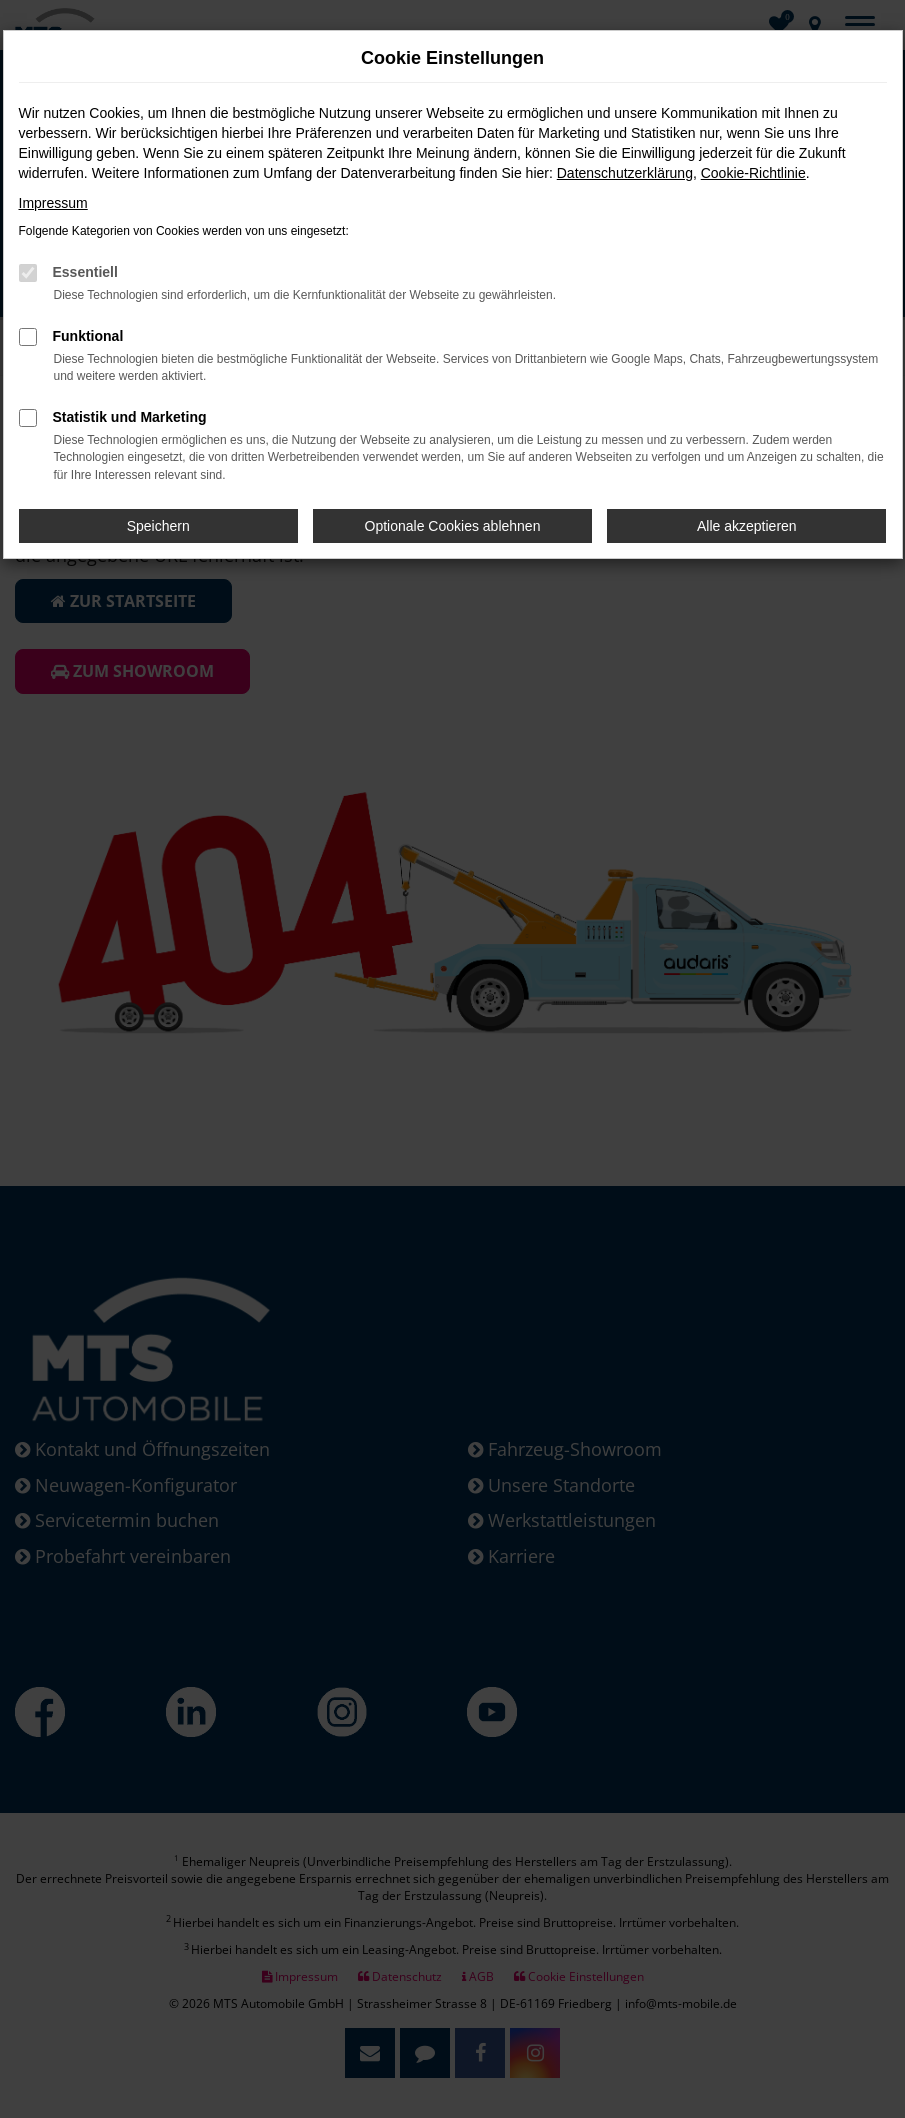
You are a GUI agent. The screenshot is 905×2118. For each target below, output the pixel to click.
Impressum (53, 203)
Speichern (158, 526)
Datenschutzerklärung (625, 173)
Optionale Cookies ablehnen (453, 526)
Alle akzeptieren (747, 526)
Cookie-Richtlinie (753, 173)
